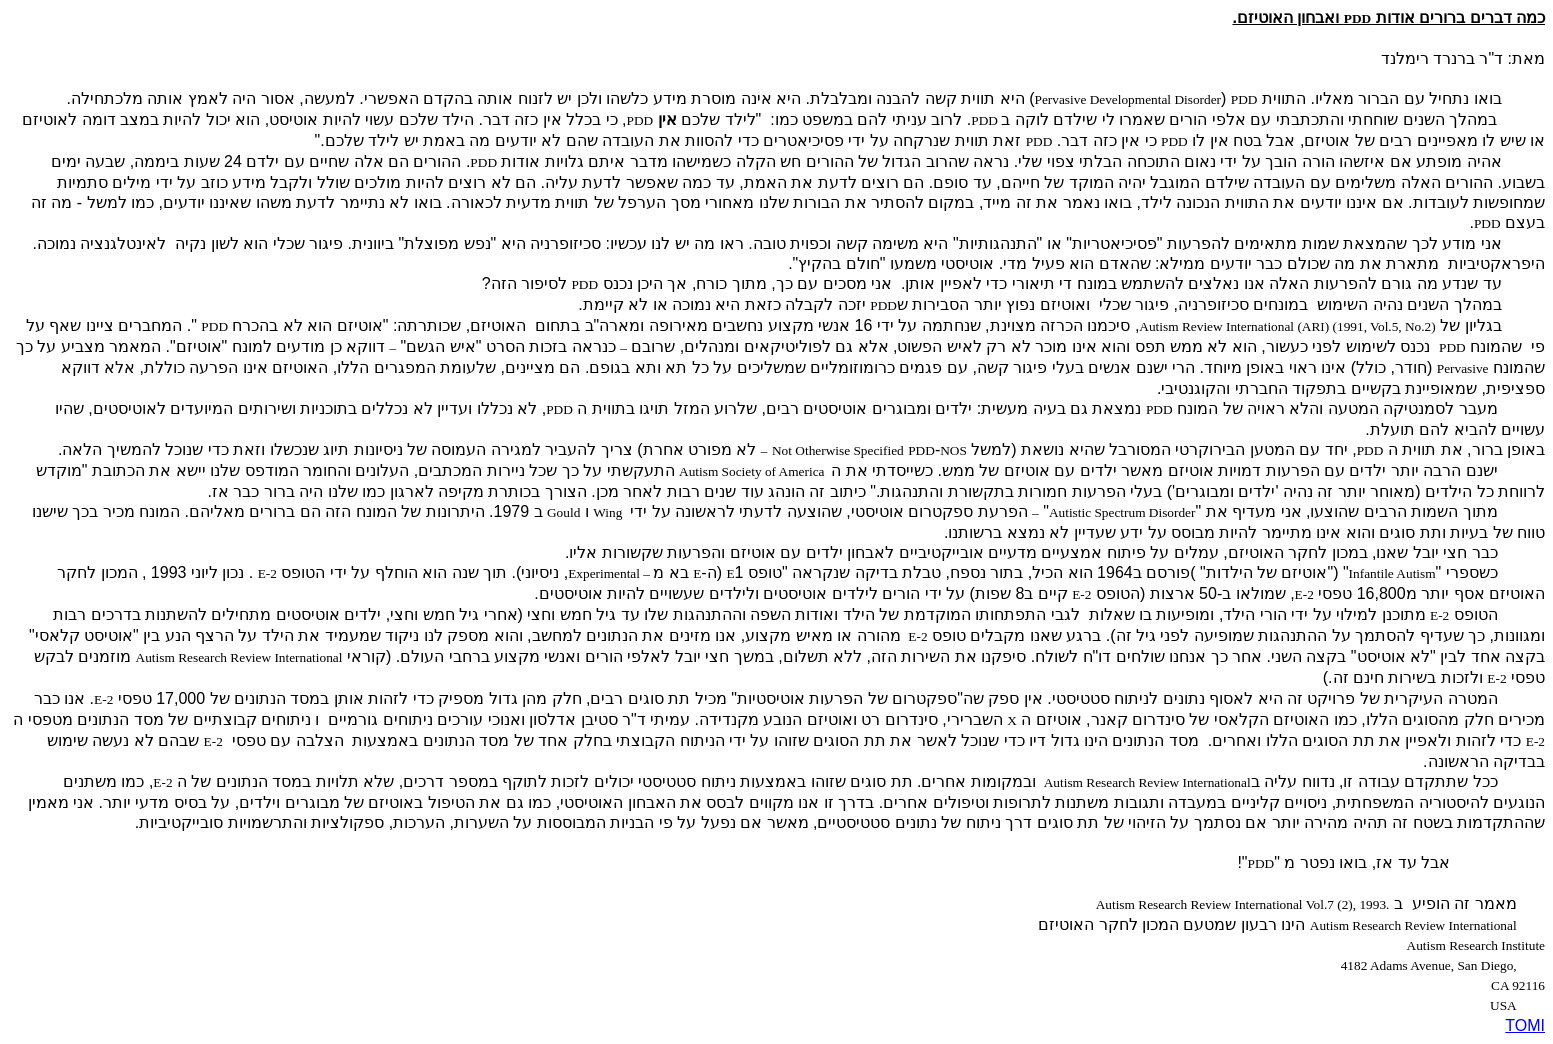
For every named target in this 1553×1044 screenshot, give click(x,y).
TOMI (1525, 1025)
